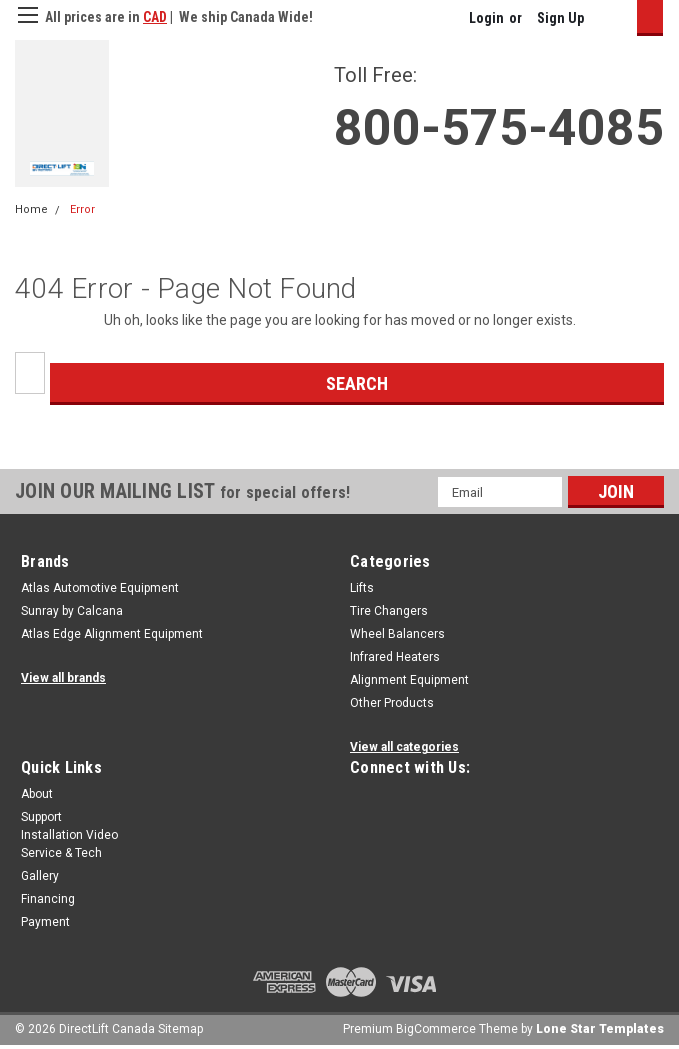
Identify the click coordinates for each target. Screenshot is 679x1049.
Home (31, 209)
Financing (48, 899)
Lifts (362, 588)
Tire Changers (389, 611)
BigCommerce (436, 1029)
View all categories (404, 747)
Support (41, 817)
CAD (155, 17)
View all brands (63, 678)
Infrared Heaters (395, 657)
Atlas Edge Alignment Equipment (112, 634)
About (37, 794)
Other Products (392, 703)
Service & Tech (61, 853)
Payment (45, 922)
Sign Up (560, 18)
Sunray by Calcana (72, 611)
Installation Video (69, 835)
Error (82, 209)
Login (486, 18)
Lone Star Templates (600, 1029)
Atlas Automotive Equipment (100, 588)
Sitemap (180, 1029)
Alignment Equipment (409, 680)
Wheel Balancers (397, 634)
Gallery (40, 876)
